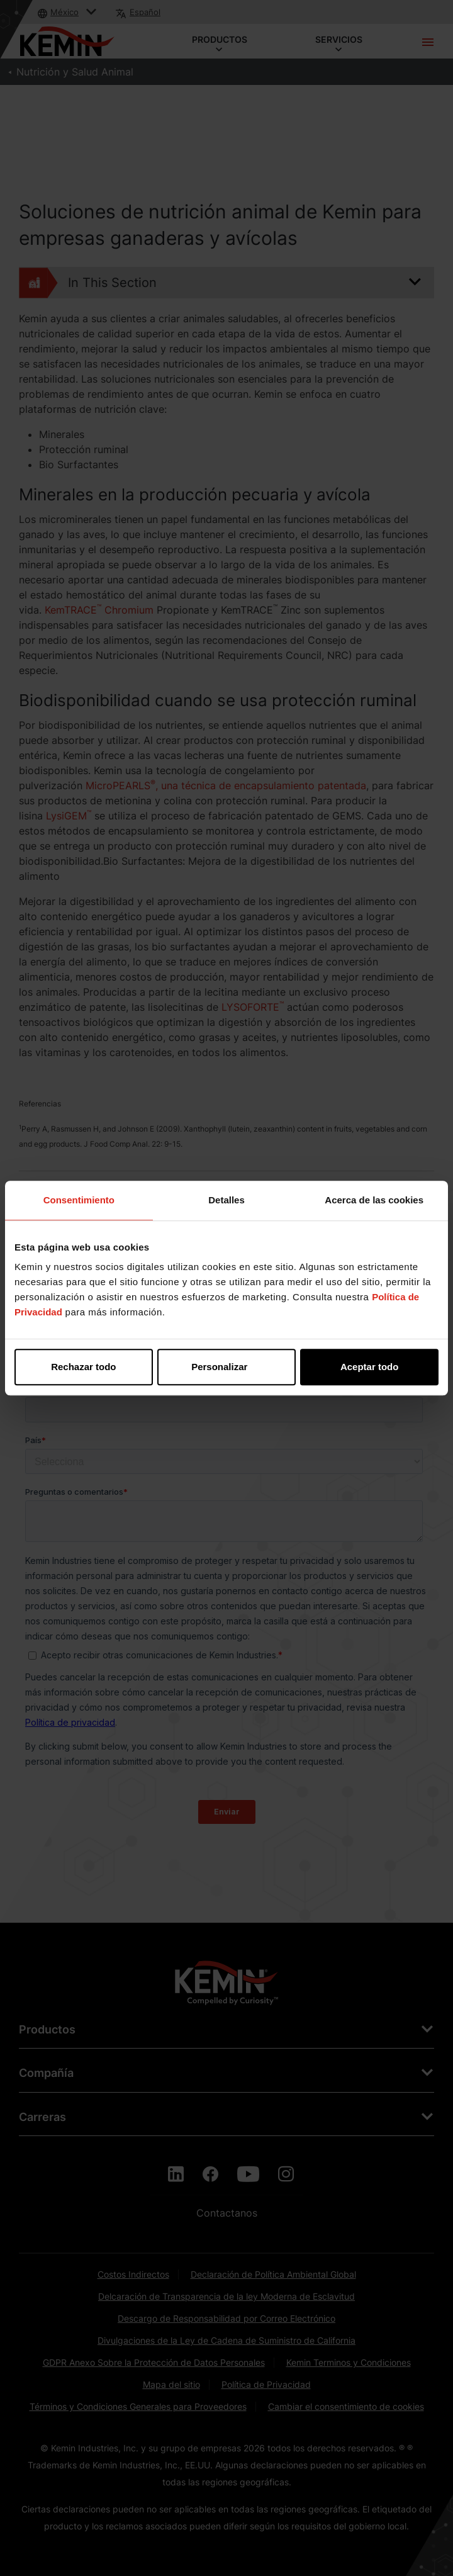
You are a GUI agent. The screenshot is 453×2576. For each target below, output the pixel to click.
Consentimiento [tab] (79, 1200)
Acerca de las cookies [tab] (374, 1200)
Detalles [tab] (226, 1200)
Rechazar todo (83, 1366)
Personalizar (226, 1366)
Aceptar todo (369, 1366)
